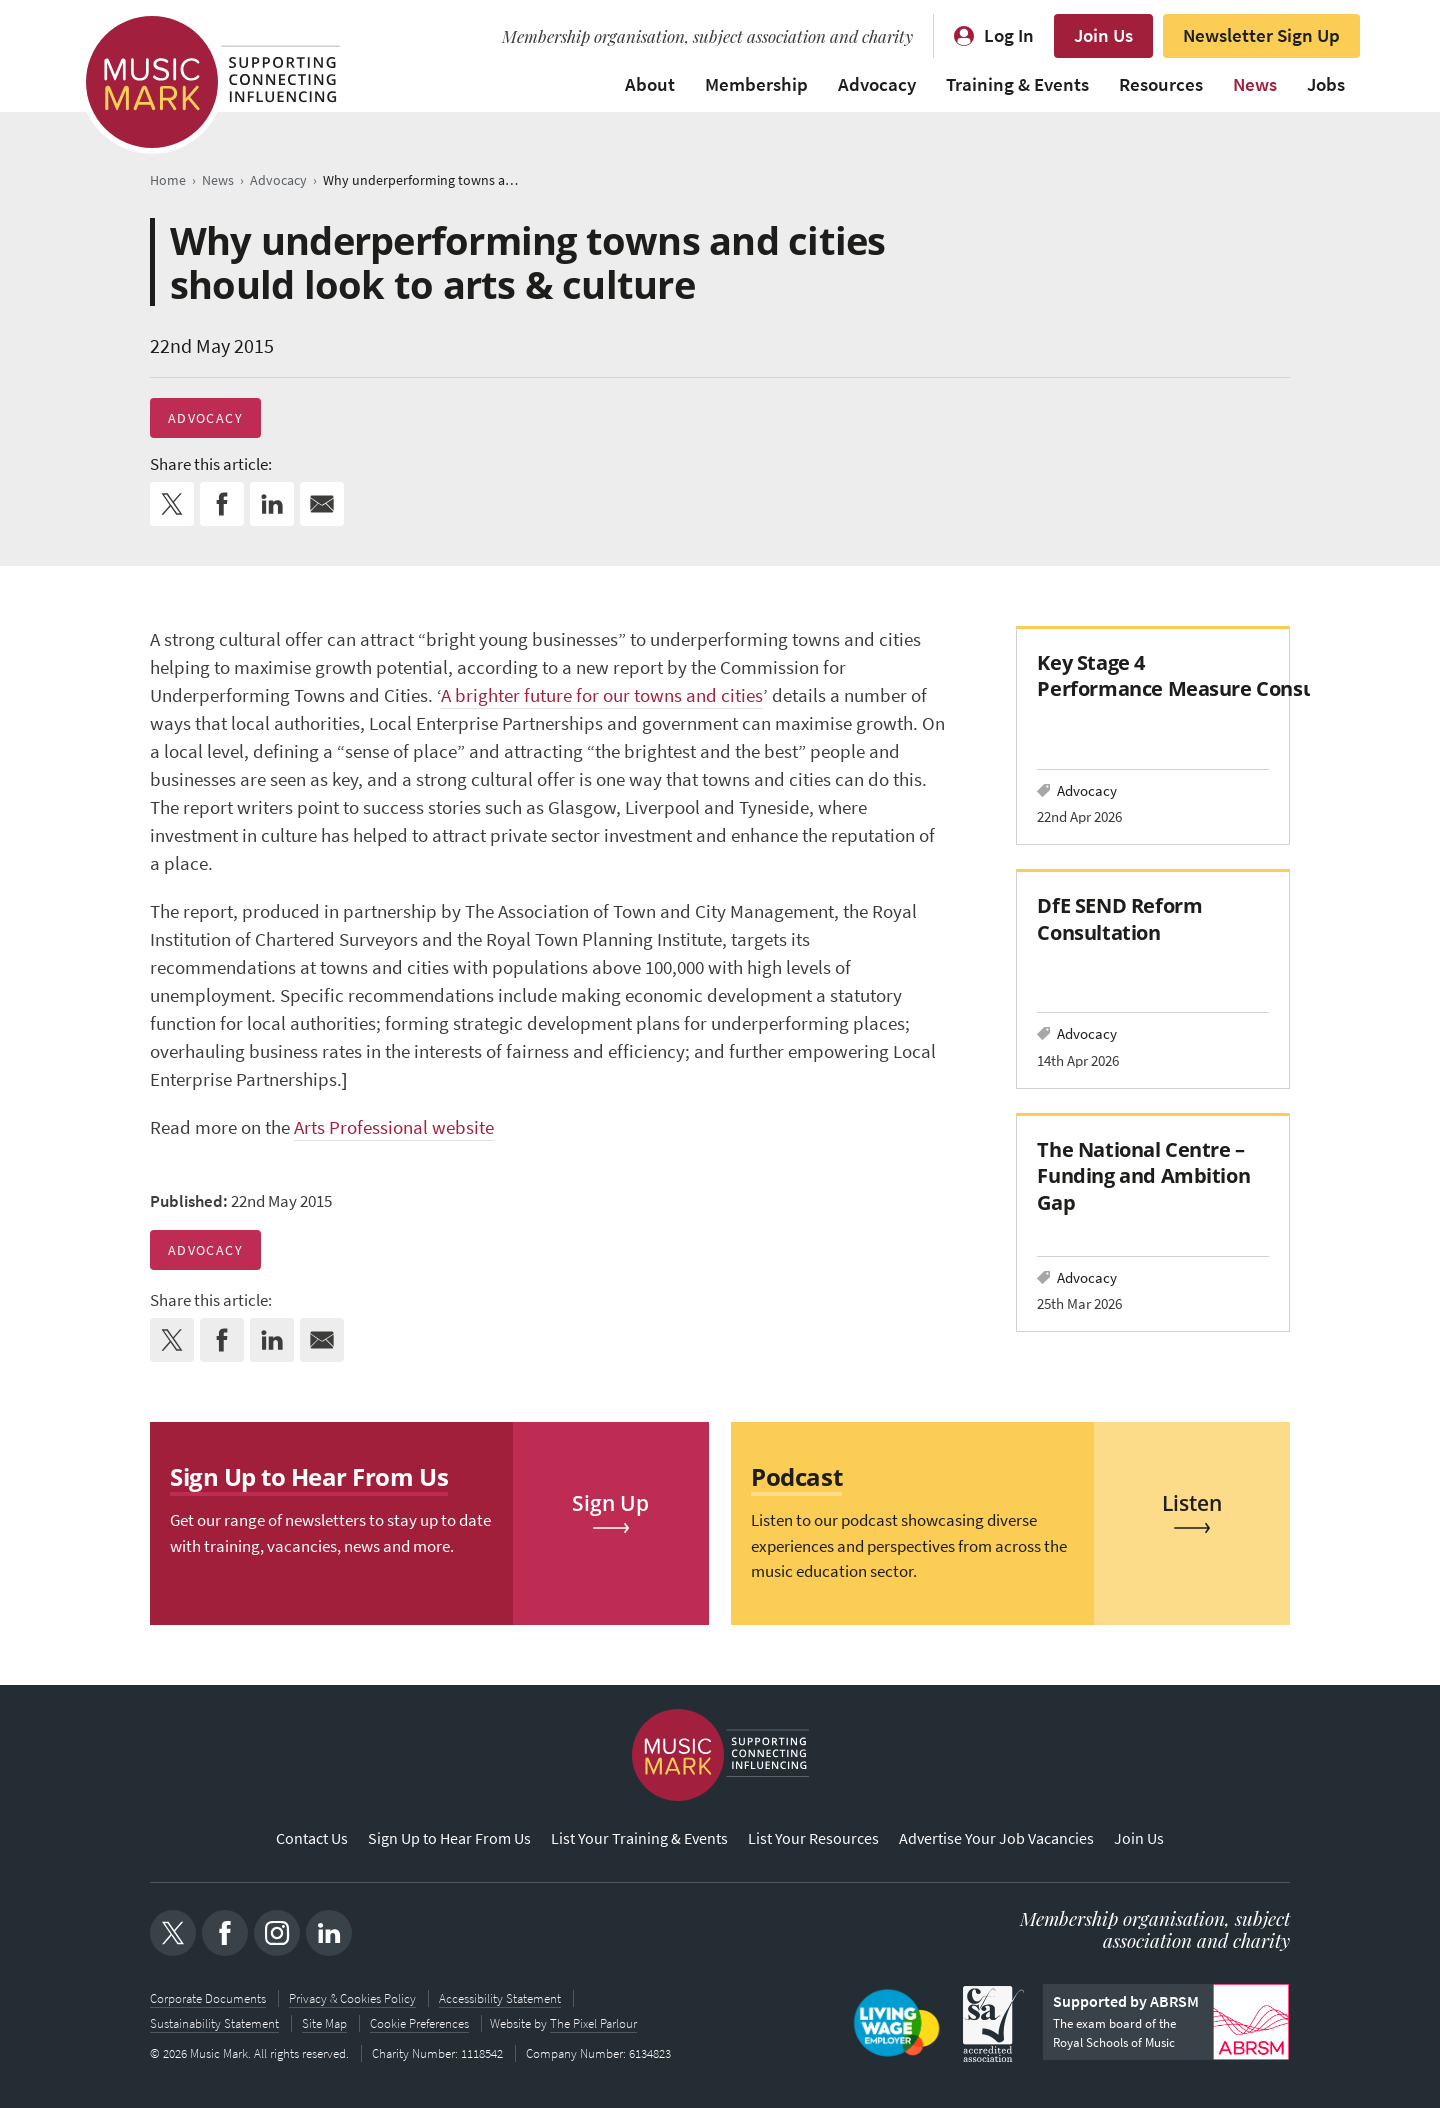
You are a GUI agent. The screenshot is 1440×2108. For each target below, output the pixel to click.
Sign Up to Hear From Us (449, 1839)
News (1255, 84)
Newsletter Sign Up (1261, 35)
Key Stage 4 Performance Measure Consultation (1208, 675)
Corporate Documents (208, 1998)
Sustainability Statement (214, 2022)
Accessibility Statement (500, 1998)
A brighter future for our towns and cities (602, 695)
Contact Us (312, 1839)
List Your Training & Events (639, 1839)
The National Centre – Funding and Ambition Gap (1143, 1175)
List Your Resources (813, 1839)
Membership (756, 84)
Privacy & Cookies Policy (352, 1998)
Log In (1009, 35)
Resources (1161, 84)
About (650, 84)
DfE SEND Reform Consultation (1119, 918)
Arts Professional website (394, 1127)
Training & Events (1017, 84)
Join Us (1103, 35)
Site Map (324, 2022)
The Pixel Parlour (595, 2022)
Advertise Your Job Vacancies (996, 1839)
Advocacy (877, 84)
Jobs (1326, 84)
